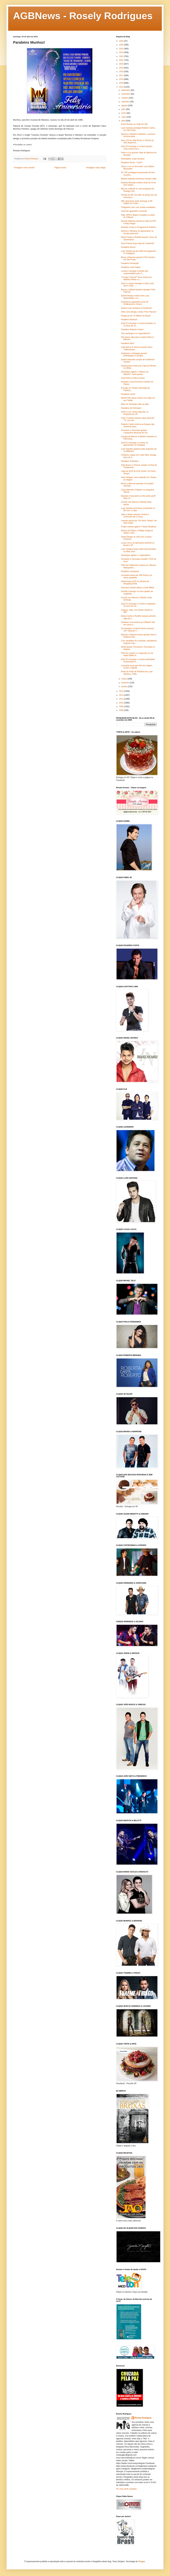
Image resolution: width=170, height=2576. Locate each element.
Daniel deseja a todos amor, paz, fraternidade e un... (135, 297)
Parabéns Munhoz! (129, 319)
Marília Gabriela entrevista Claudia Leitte (138, 179)
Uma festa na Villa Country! (133, 378)
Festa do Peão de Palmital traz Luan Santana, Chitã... (137, 672)
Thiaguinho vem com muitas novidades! (138, 207)
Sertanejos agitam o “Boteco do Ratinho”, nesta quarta (134, 373)
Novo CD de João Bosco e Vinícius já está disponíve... (137, 141)
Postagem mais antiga (95, 167)
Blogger (141, 2561)
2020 (121, 64)
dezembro (126, 90)
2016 (121, 79)
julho (123, 109)
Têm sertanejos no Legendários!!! (135, 333)
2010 (121, 703)
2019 (121, 68)
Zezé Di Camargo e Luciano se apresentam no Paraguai (134, 444)
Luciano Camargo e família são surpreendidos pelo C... (134, 272)
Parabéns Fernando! (130, 263)
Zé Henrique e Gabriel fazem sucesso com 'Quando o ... (137, 629)
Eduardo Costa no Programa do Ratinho (138, 227)
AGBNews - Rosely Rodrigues (83, 15)
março (124, 679)
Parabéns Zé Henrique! (131, 408)
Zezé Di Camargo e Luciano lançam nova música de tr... (136, 147)
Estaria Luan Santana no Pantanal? (136, 308)
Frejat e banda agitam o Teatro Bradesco (138, 527)
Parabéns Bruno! (128, 247)
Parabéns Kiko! (127, 343)
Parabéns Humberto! (130, 571)
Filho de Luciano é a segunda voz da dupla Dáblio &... (137, 654)
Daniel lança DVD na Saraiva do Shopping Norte (135, 582)
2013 (121, 691)
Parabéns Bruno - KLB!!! (131, 162)
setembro (125, 101)
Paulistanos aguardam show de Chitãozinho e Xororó (134, 303)
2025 (121, 45)
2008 (121, 710)
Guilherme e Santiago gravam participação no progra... (134, 354)
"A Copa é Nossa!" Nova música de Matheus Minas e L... (136, 278)
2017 (121, 75)
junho (124, 113)
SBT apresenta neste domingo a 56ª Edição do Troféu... (137, 202)
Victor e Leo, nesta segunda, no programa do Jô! (135, 413)
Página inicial (60, 167)
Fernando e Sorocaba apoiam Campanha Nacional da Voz (134, 431)
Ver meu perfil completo (126, 2489)
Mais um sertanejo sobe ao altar (135, 404)
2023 (121, 52)
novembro (126, 94)
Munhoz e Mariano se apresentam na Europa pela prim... (137, 232)
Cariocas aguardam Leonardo (134, 211)
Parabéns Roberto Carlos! (132, 329)
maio (123, 117)
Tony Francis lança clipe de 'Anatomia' (137, 243)
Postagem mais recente (24, 167)
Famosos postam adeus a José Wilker (137, 587)
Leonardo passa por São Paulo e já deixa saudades (136, 576)
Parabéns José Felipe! (130, 267)
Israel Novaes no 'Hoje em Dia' (134, 124)
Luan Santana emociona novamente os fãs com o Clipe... (138, 509)
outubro (125, 98)
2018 (121, 71)
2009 (121, 706)
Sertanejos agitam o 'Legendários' (136, 555)
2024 (121, 49)
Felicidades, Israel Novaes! (132, 159)
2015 (121, 83)
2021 (121, 60)
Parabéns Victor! (128, 394)
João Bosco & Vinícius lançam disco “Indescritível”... (137, 348)
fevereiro (125, 683)
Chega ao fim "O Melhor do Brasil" (136, 316)
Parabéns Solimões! (129, 461)
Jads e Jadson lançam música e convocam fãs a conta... (135, 515)
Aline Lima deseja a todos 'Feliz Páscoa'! (138, 312)
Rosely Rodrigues (143, 2418)
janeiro (124, 686)
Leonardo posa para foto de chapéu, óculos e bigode (137, 666)
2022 (121, 56)
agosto (124, 105)
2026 (121, 41)
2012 (121, 695)
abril (123, 121)
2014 (121, 87)
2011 (121, 699)
